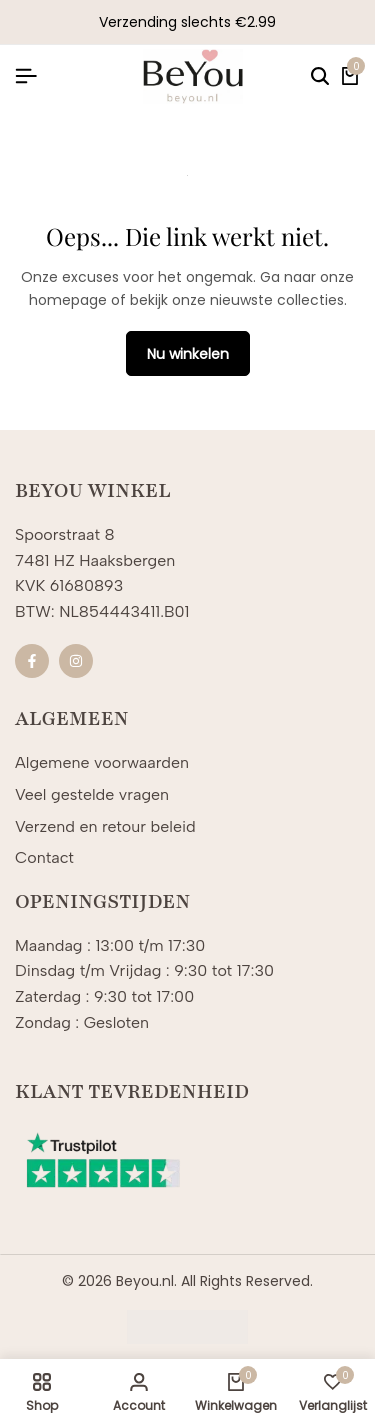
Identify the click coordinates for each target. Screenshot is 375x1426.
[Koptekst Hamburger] (26, 76)
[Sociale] (32, 661)
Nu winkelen (188, 354)
